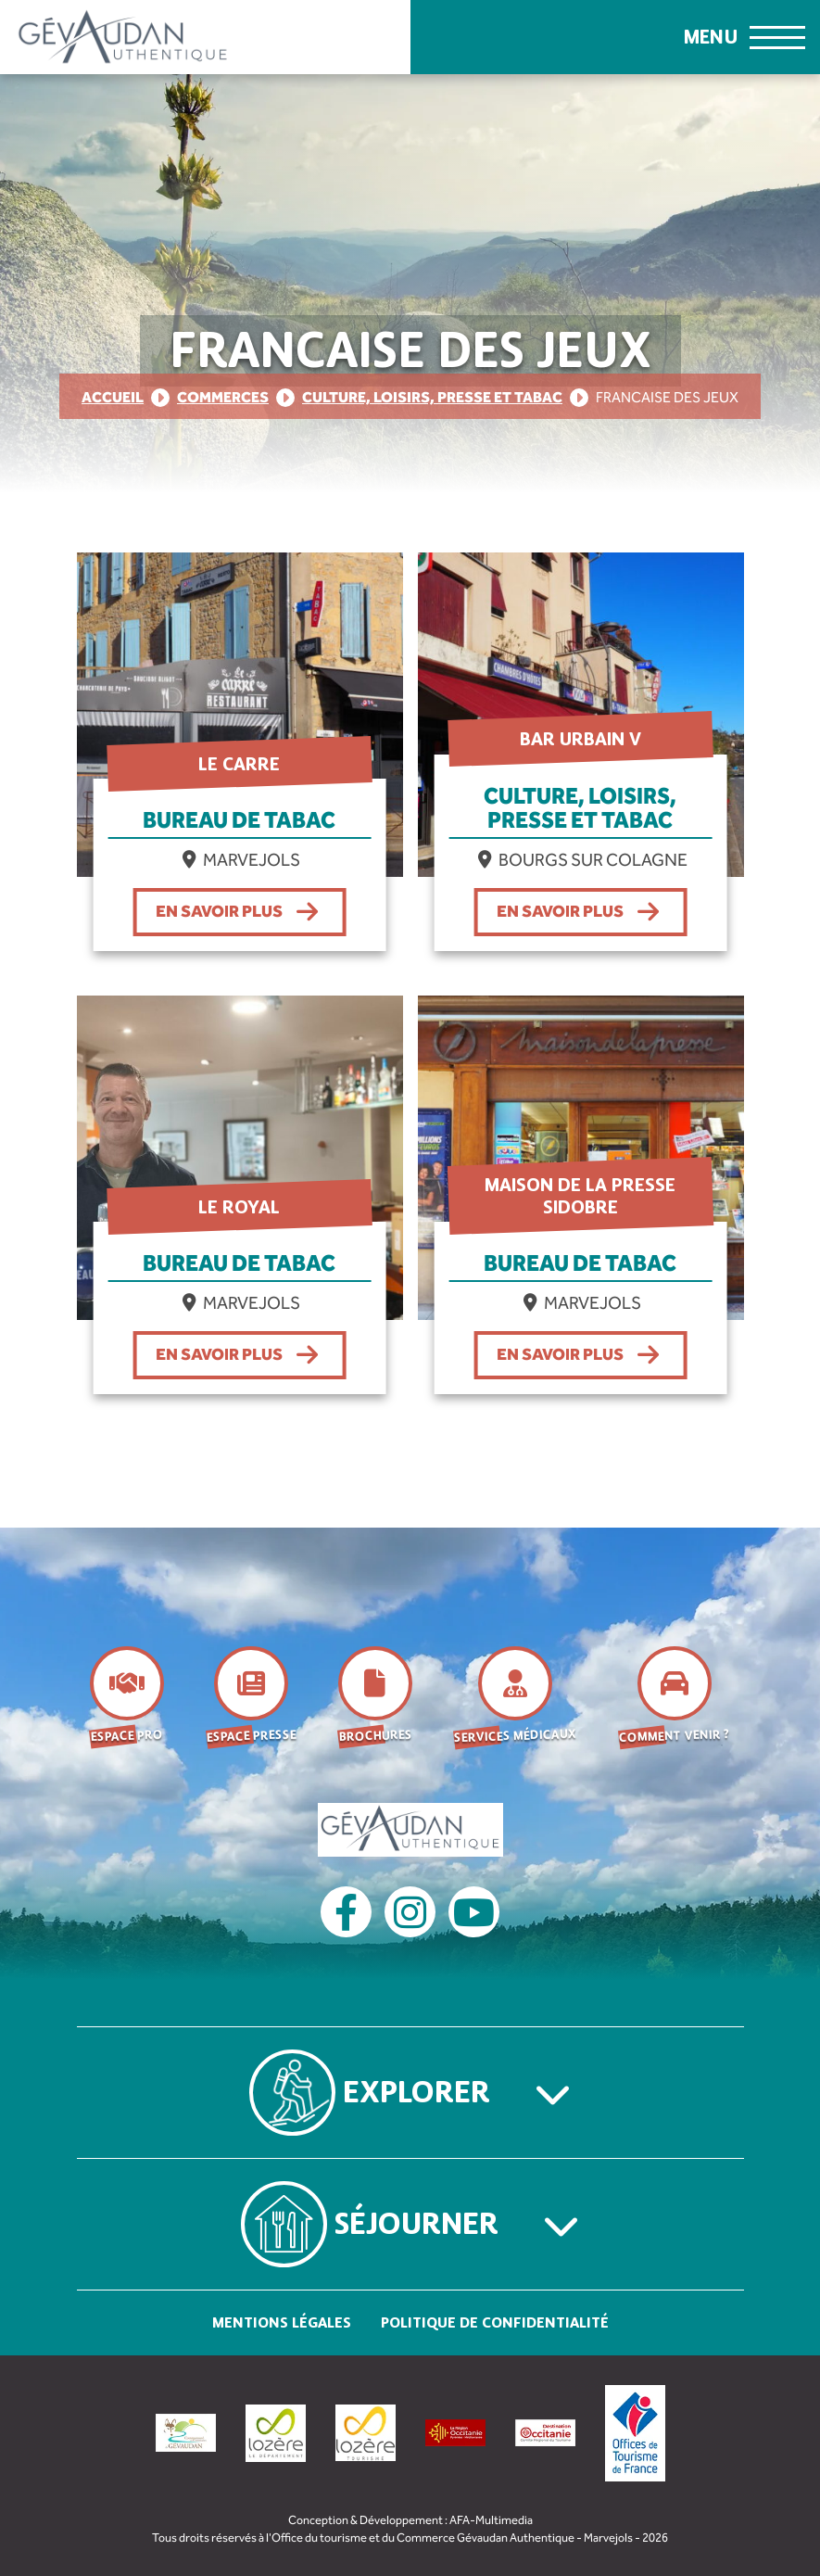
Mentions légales (281, 2322)
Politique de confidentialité (495, 2322)
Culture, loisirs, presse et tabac (432, 397)
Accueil (113, 397)
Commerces (223, 397)
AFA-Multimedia (491, 2520)
